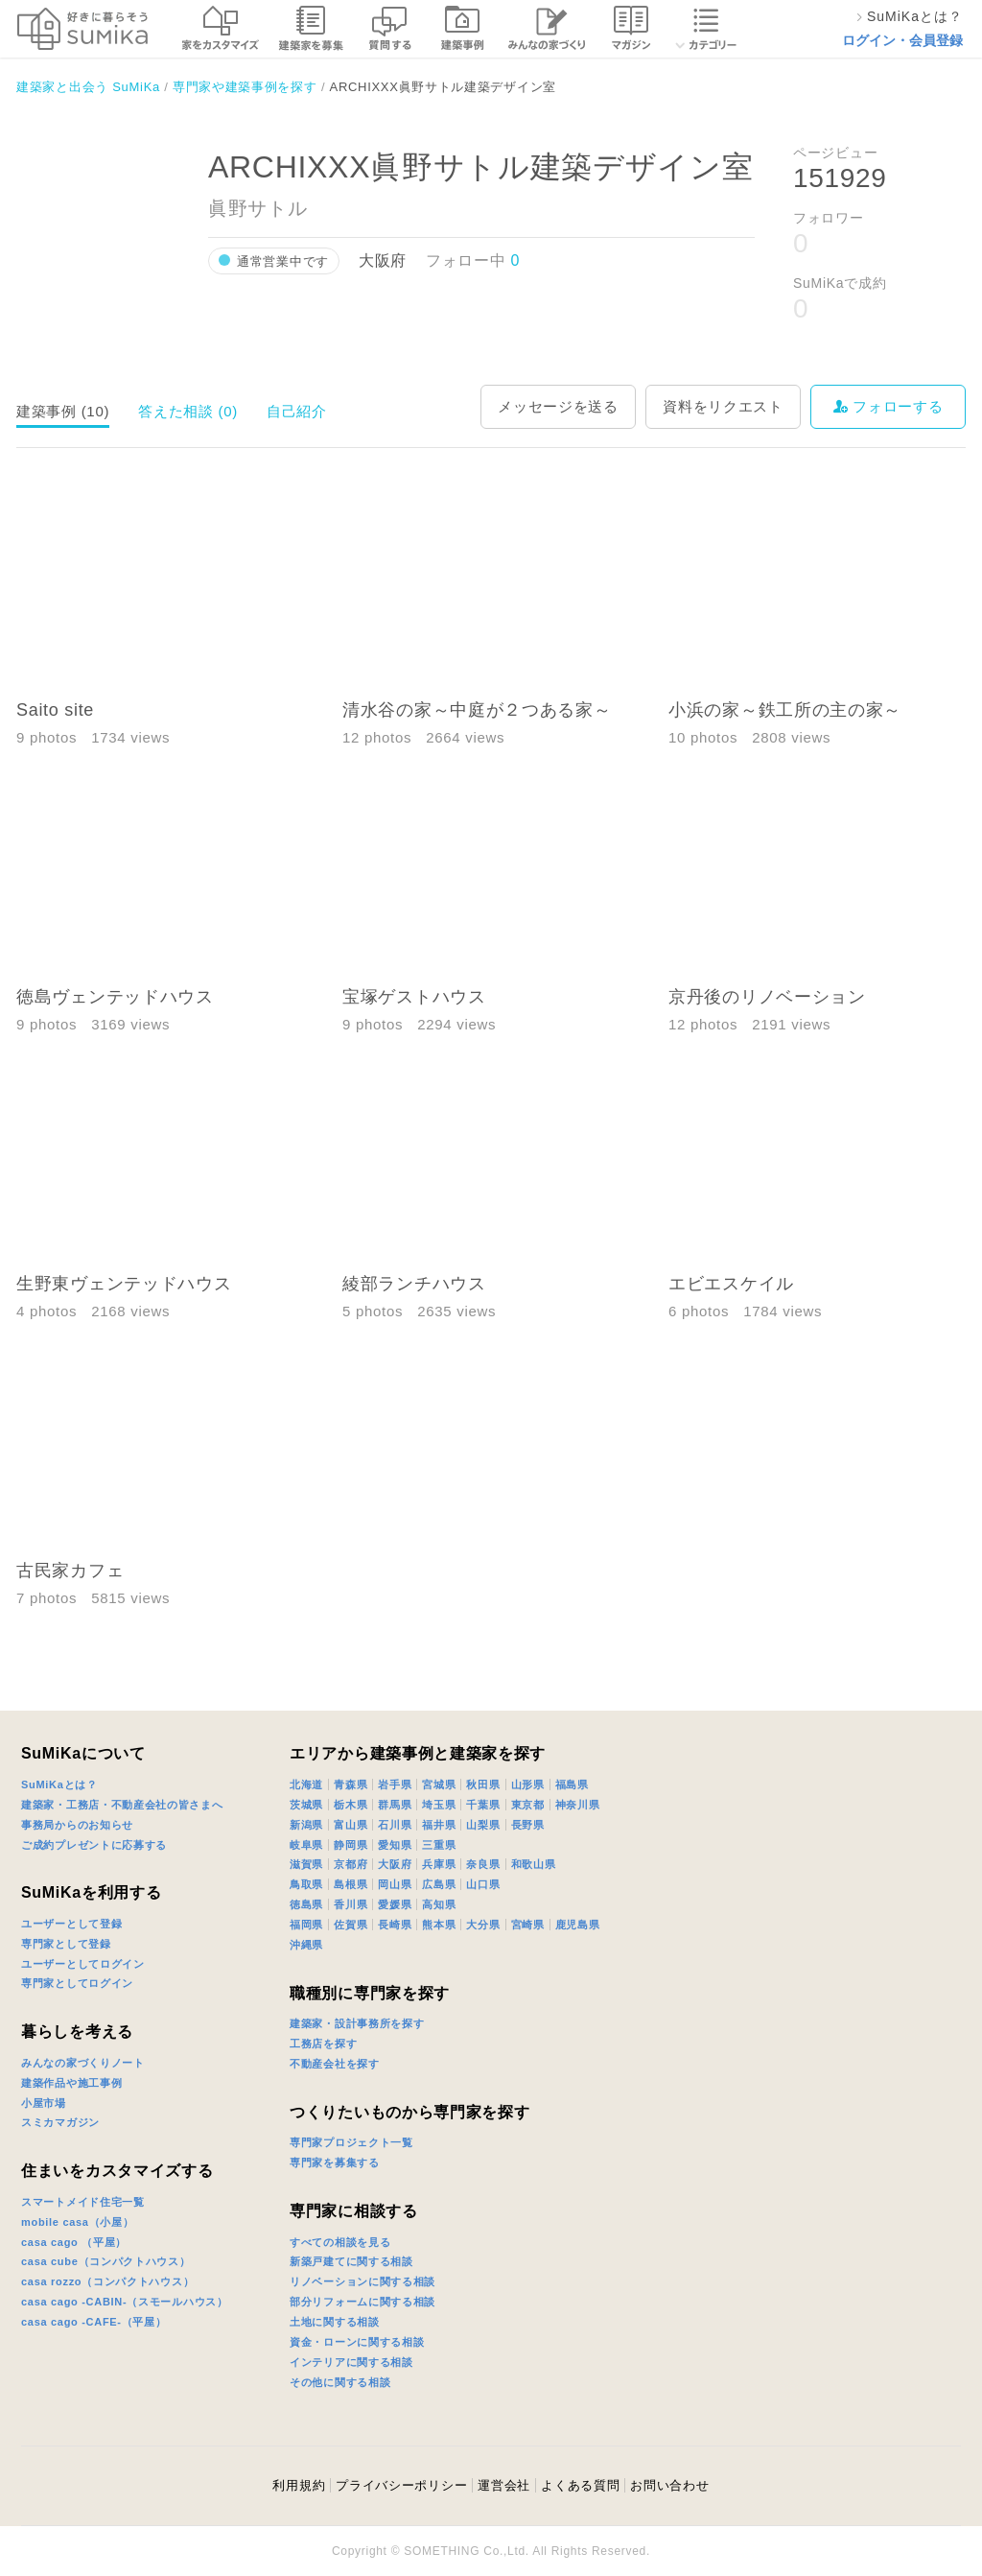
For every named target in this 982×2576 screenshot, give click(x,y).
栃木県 (350, 1804)
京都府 (350, 1864)
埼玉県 (439, 1804)
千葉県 (483, 1804)
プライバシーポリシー (401, 2485)
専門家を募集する (335, 2162)
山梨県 (483, 1825)
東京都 (528, 1804)
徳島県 (306, 1904)
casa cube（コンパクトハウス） (106, 2261)
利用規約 (298, 2485)
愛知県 (394, 1845)
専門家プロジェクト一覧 (351, 2142)
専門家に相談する (354, 2211)
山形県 (528, 1784)
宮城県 (439, 1784)
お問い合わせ (669, 2485)
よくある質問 (580, 2485)
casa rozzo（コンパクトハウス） (107, 2281)
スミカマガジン (60, 2122)
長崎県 (394, 1924)
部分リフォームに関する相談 (362, 2301)
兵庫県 (439, 1864)
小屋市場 (43, 2103)
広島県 (439, 1884)
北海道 (306, 1784)
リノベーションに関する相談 (362, 2281)
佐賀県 (350, 1924)
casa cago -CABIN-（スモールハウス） (124, 2301)
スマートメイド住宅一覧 (83, 2202)
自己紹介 (297, 411)
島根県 (350, 1884)
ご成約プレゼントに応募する (94, 1845)
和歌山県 (533, 1864)
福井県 (439, 1825)
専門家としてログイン (77, 1983)
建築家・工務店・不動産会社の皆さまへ (122, 1804)
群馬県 (394, 1804)
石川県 (394, 1825)
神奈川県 (577, 1804)
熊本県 (439, 1924)
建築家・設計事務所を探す (357, 2023)
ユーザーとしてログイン (83, 1964)
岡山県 (394, 1884)
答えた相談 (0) (188, 411)
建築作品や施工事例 (71, 2083)
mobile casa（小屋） (77, 2222)
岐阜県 (306, 1845)
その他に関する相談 (340, 2382)
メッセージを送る (558, 406)
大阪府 (394, 1864)
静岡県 (350, 1845)
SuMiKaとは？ (59, 1784)
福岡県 (306, 1924)
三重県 (439, 1845)
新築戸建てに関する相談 (351, 2261)
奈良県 (483, 1864)
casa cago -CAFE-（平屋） (94, 2322)
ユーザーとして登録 (71, 1923)
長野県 (528, 1825)
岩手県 (394, 1784)
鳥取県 (306, 1884)
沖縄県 (306, 1944)
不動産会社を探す (335, 2063)
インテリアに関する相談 (351, 2362)
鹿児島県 (577, 1924)
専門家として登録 (66, 1944)
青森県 (350, 1784)
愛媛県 (394, 1904)
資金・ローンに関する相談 (357, 2342)
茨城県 (306, 1804)
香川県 (350, 1904)
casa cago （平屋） (74, 2242)
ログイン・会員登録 (902, 40)
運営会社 (504, 2485)
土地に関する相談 (335, 2322)
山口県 (483, 1884)
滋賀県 (306, 1864)
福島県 (572, 1784)
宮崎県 (528, 1924)
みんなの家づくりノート (83, 2062)
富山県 (350, 1825)
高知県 (439, 1904)
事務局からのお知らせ (77, 1825)
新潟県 (306, 1825)
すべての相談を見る (340, 2242)
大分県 (483, 1924)
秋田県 (483, 1784)
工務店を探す (323, 2043)
